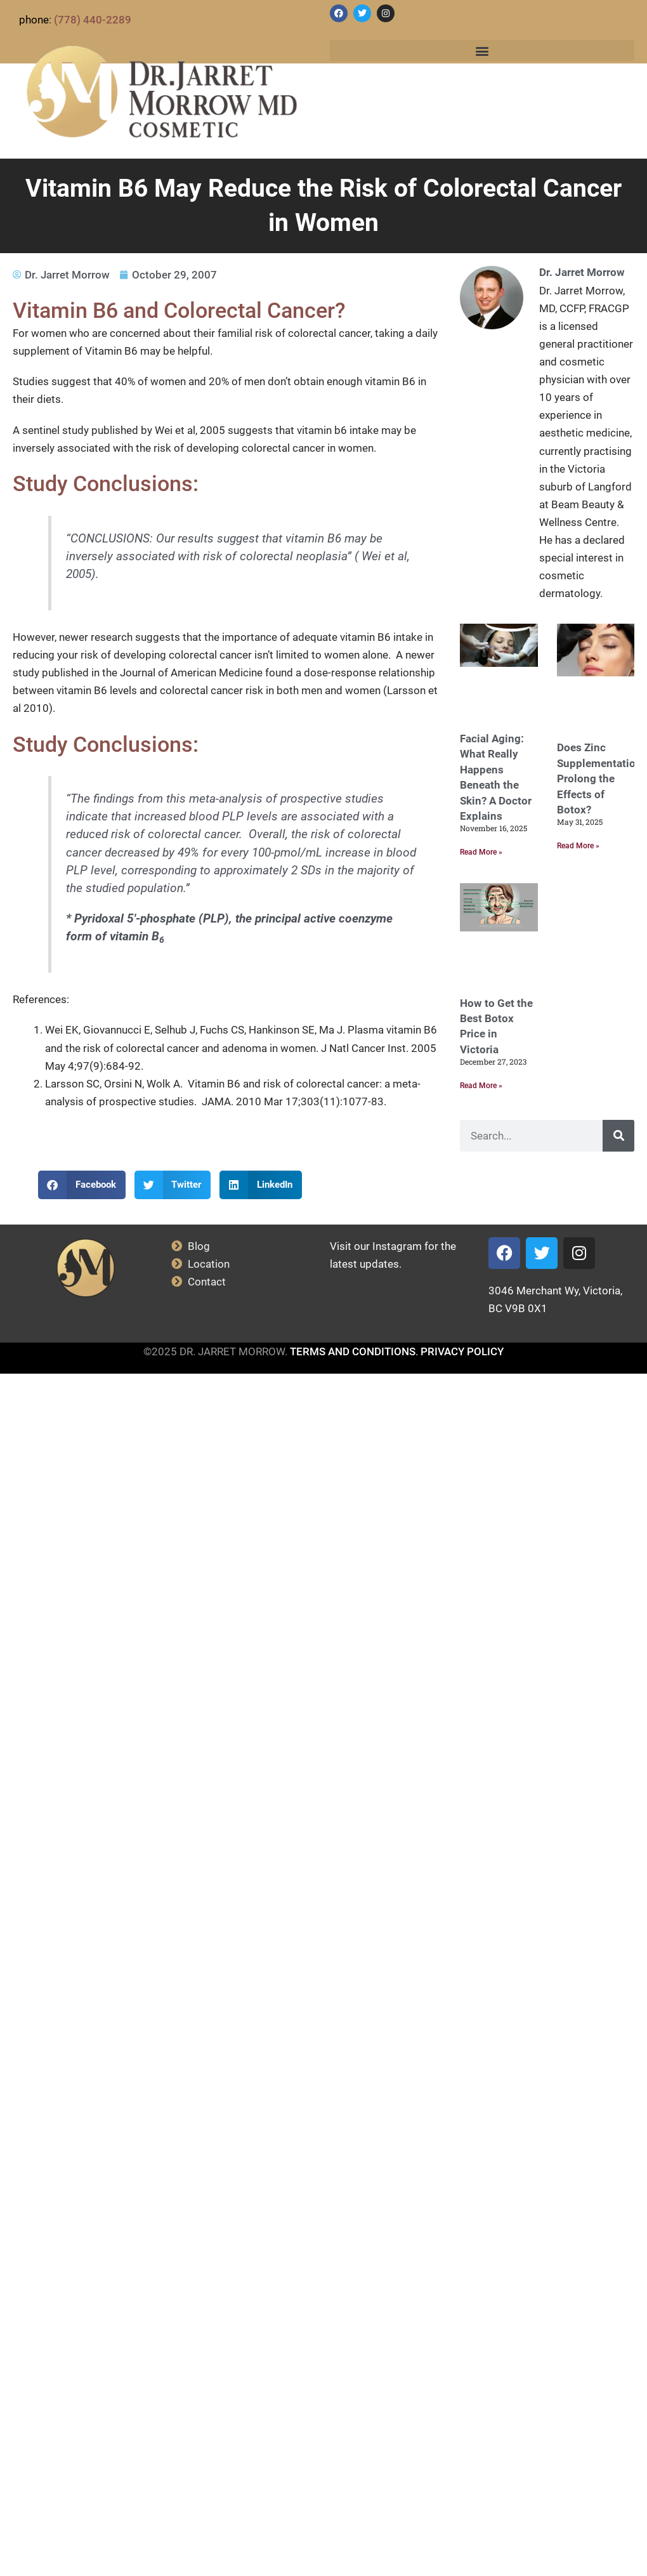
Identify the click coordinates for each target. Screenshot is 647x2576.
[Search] (618, 1136)
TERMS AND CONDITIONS (352, 1351)
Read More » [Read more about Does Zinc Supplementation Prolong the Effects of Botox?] (578, 845)
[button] (482, 50)
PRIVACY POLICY (462, 1351)
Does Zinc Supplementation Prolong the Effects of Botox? (599, 778)
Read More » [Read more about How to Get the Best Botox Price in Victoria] (481, 1085)
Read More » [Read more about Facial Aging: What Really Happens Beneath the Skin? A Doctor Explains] (481, 852)
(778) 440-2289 (92, 19)
